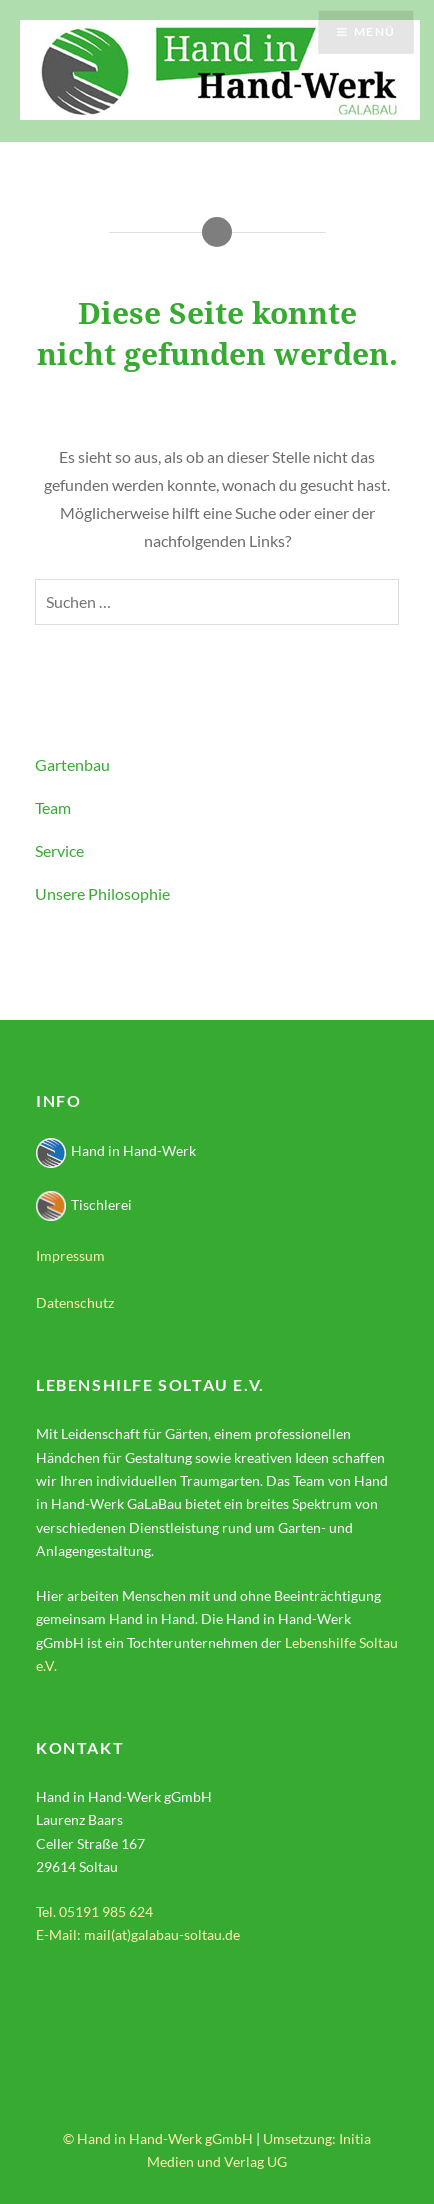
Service (59, 850)
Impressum (70, 1255)
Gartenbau (72, 764)
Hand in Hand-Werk (116, 1150)
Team (53, 807)
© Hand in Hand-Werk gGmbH (158, 2138)
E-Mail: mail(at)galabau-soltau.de (138, 1934)
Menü (374, 31)
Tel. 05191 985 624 (94, 1911)
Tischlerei (84, 1204)
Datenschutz (75, 1302)
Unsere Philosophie (102, 893)
